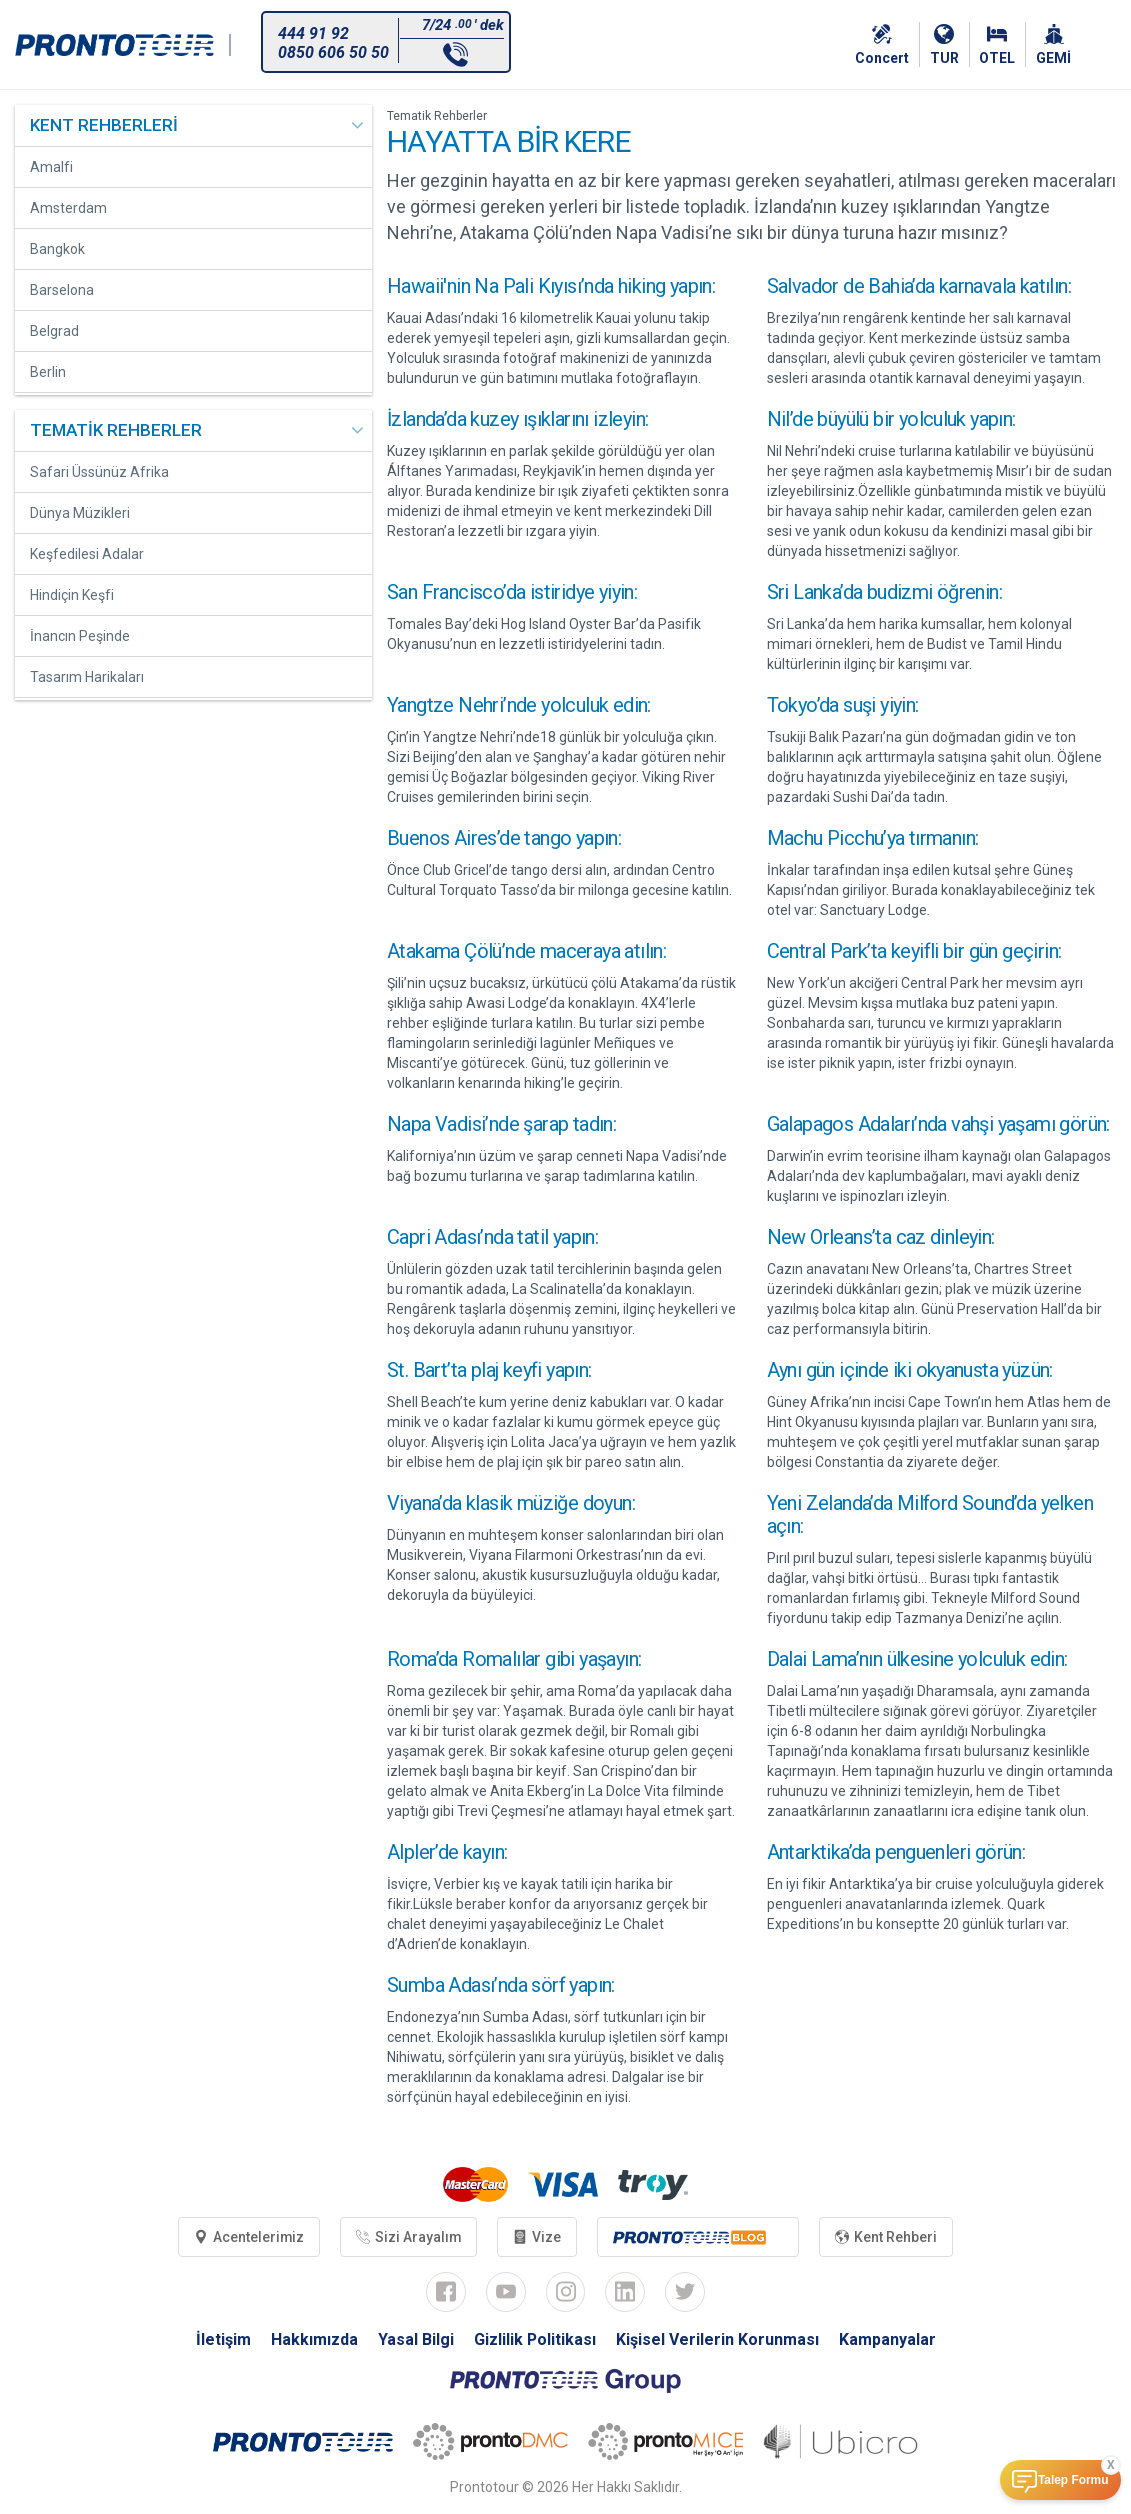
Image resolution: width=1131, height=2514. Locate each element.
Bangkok (57, 249)
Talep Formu (1073, 2480)
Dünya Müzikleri (80, 513)
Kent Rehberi (887, 2237)
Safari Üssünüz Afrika (99, 472)
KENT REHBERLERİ (104, 125)
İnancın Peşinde (80, 636)
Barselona (62, 290)
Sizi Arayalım (409, 2237)
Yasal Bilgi (415, 2340)
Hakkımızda (313, 2340)
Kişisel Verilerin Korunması (717, 2340)
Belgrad (54, 331)
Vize (538, 2237)
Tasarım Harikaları (87, 677)
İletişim (222, 2340)
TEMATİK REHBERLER (116, 430)
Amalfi (51, 167)
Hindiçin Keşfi (72, 595)
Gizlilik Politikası (534, 2340)
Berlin (48, 372)
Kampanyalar (887, 2340)
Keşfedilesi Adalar (87, 554)
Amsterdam (68, 208)
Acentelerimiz (248, 2237)
